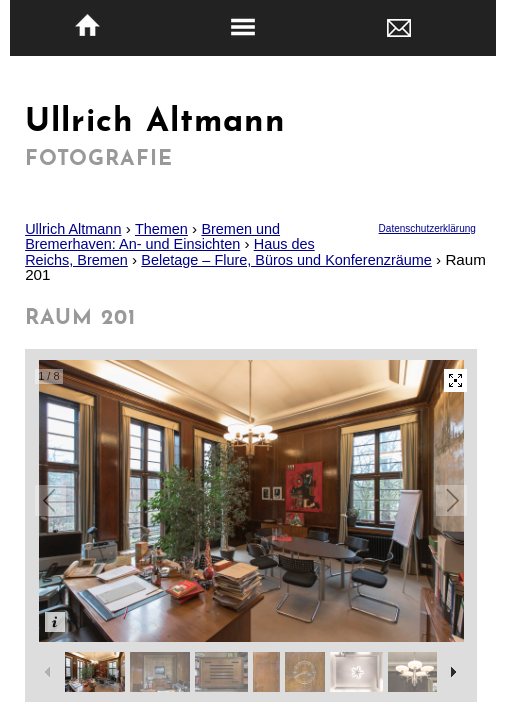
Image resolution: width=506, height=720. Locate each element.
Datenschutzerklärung (427, 228)
